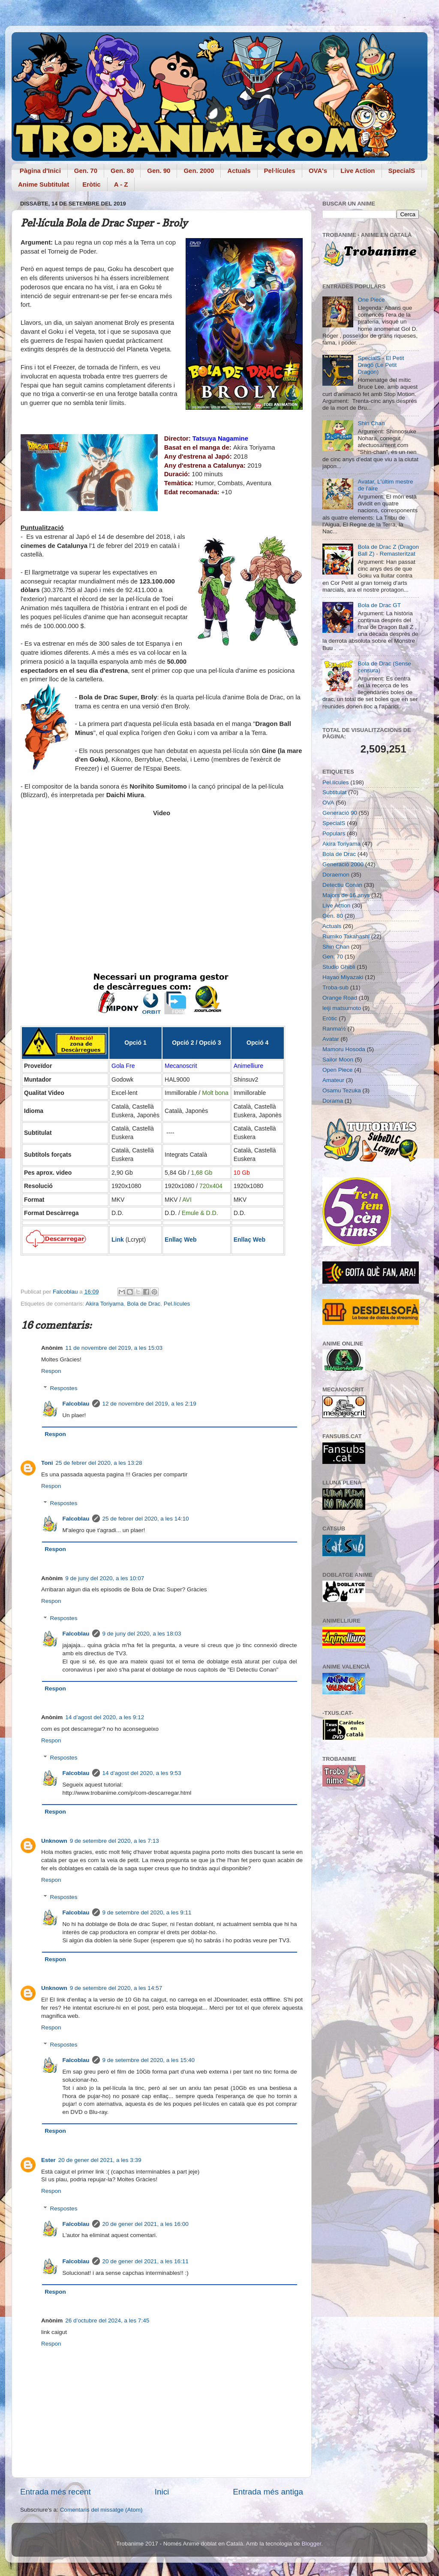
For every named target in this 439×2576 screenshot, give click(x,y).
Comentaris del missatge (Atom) (101, 2509)
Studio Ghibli (338, 967)
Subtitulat (334, 792)
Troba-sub (335, 987)
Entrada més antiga (268, 2491)
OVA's (318, 170)
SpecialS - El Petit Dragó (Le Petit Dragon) (381, 365)
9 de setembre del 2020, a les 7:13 (114, 1841)
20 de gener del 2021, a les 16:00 (145, 2224)
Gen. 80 (122, 170)
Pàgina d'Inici (40, 170)
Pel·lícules (279, 170)
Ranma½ (334, 1028)
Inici (162, 2491)
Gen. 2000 (198, 170)
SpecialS (401, 170)
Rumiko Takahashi (346, 936)
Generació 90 (339, 813)
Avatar (330, 1039)
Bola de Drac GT (379, 605)
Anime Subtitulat (43, 184)
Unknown (54, 1841)
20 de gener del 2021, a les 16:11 (145, 2261)
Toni (47, 1463)
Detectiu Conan (342, 885)
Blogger (311, 2543)
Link (117, 1239)
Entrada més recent (55, 2491)
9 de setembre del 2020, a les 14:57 (116, 1988)
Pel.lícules (177, 1303)
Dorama (332, 1101)
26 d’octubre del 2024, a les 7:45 (107, 2320)
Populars (333, 833)
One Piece (371, 299)
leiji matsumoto (341, 1008)
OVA (328, 802)
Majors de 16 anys (346, 895)
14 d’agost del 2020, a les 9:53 (141, 1773)
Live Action (357, 170)
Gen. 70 (85, 170)
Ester (48, 2160)
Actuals (238, 170)
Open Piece (337, 1070)
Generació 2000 (343, 864)
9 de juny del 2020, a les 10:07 (104, 1578)
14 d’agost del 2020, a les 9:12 (104, 1717)
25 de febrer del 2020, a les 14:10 (145, 1518)
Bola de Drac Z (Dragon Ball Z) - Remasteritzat (388, 550)
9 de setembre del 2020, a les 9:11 (147, 1912)
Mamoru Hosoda (343, 1049)
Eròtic (91, 184)
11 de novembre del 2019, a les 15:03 (113, 1348)
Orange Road (339, 998)
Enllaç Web (180, 1239)
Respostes (64, 1388)
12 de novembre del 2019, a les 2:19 (149, 1403)
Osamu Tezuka (341, 1090)
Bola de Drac (143, 1303)
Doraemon (335, 874)
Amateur (333, 1080)
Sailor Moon (337, 1059)
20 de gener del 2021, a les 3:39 (99, 2160)
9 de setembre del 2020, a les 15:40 (148, 2060)
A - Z (121, 184)
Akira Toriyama (105, 1303)
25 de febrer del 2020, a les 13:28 (99, 1463)
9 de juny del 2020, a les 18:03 (141, 1633)
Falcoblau (76, 1403)
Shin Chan (371, 423)
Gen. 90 (158, 170)
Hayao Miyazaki (342, 977)
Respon (51, 1371)
